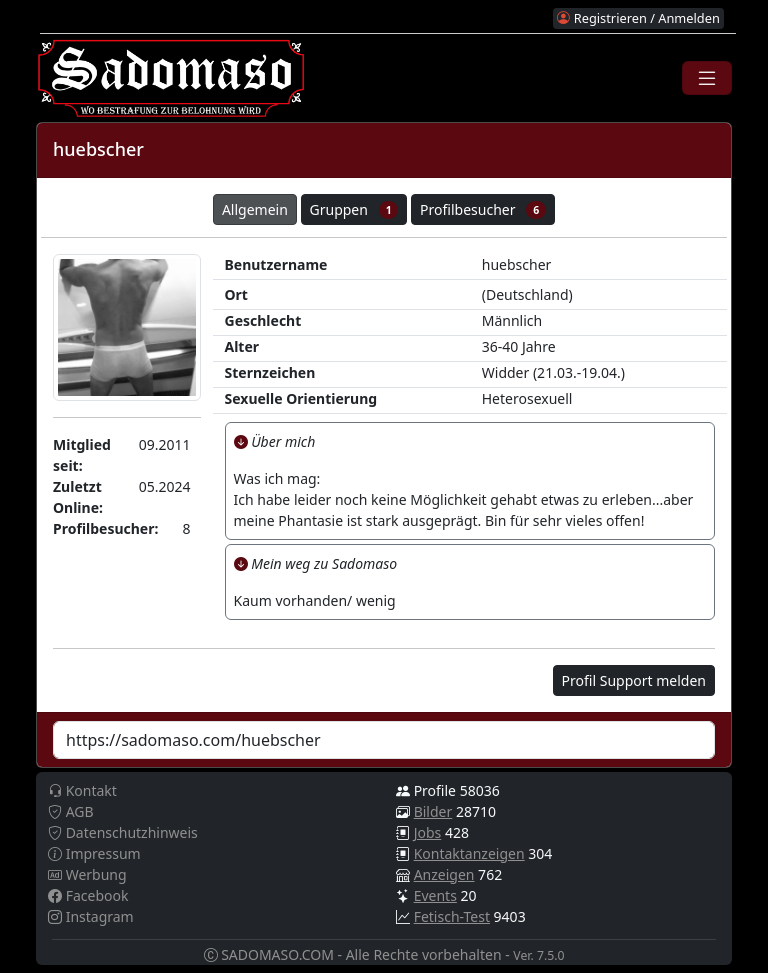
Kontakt (82, 790)
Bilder (433, 811)
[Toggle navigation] (707, 78)
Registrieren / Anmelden (638, 18)
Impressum (94, 853)
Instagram (91, 916)
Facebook (88, 895)
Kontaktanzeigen (469, 853)
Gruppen (354, 209)
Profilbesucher (483, 209)
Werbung (87, 874)
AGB (71, 811)
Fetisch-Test (452, 916)
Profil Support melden (634, 680)
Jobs (428, 832)
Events (435, 895)
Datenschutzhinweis (123, 832)
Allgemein (255, 209)
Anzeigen (444, 874)
